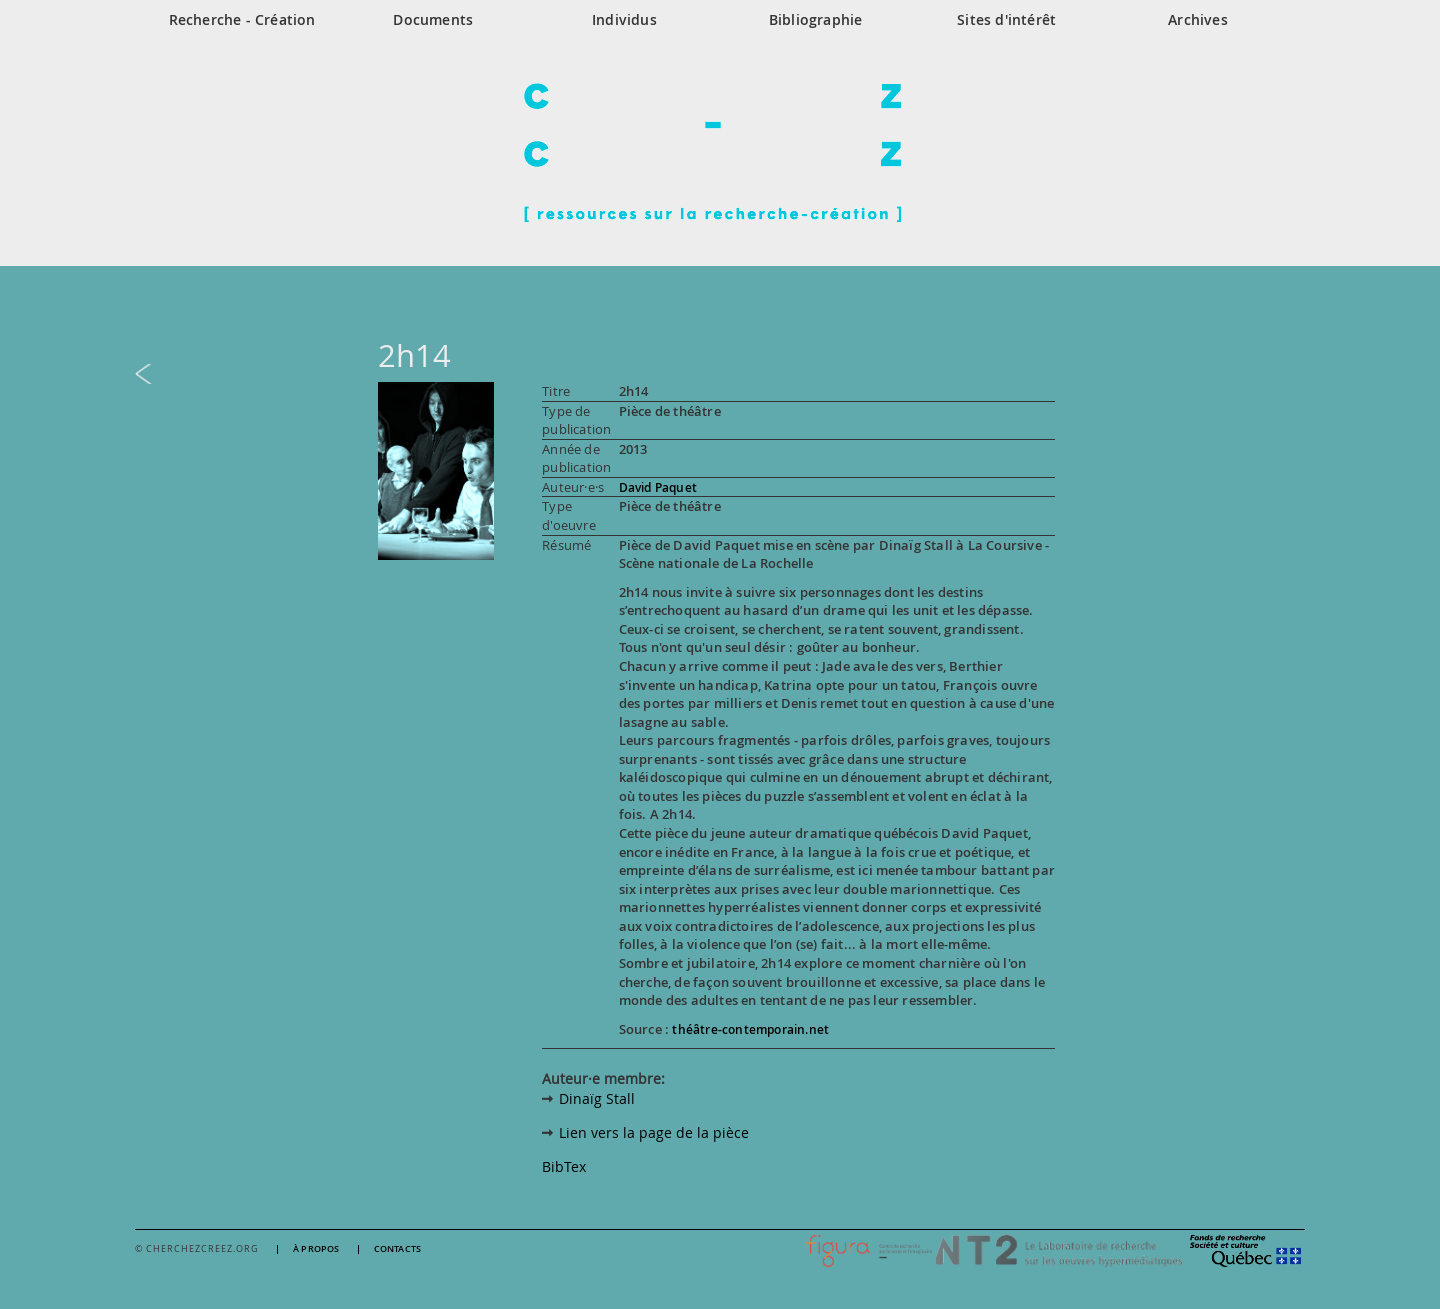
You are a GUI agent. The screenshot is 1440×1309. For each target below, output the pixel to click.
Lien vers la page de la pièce (654, 1132)
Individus (624, 19)
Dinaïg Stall (597, 1098)
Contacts (398, 1249)
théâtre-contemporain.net (750, 1029)
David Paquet (658, 487)
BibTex (564, 1166)
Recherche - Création (242, 19)
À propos (316, 1249)
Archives (1198, 19)
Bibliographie (816, 19)
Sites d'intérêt (1006, 19)
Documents (433, 19)
